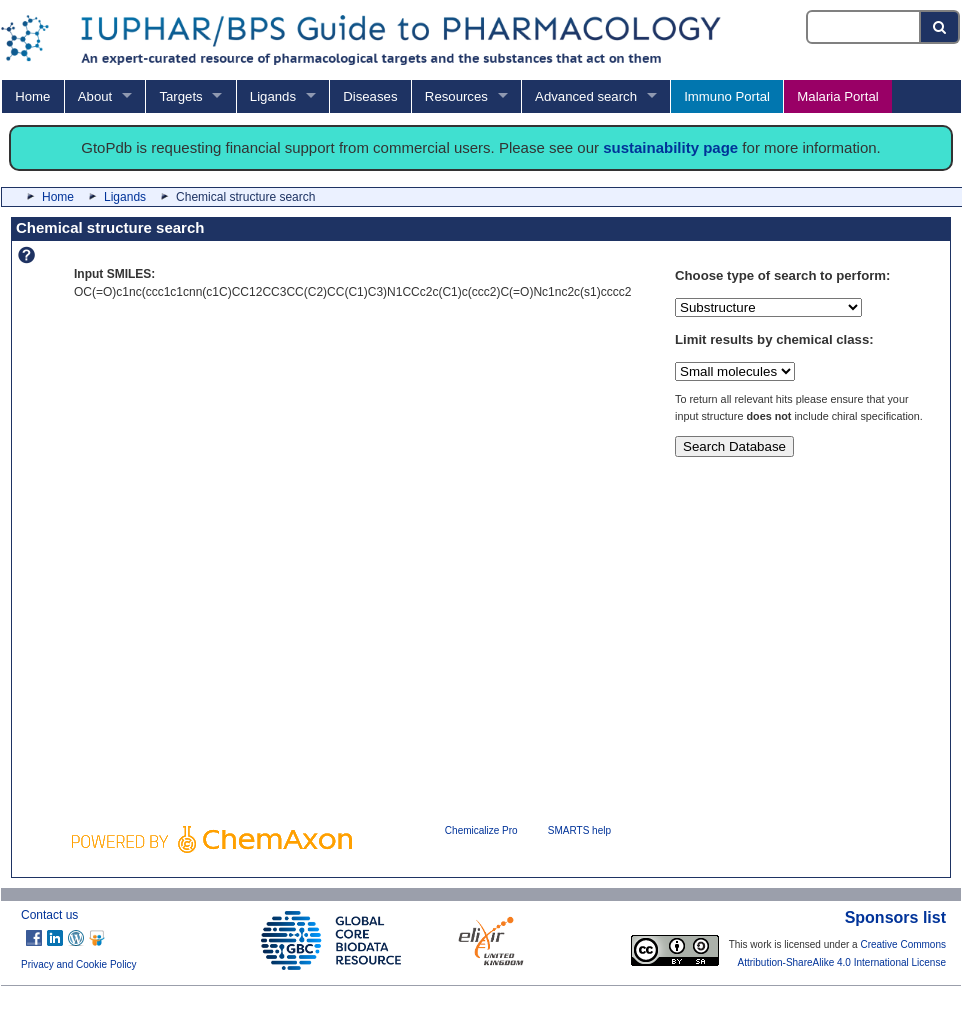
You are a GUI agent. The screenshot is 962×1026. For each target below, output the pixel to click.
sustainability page (670, 147)
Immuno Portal (727, 96)
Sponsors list (895, 917)
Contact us (49, 915)
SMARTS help (579, 830)
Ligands (273, 96)
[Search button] (940, 27)
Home (32, 96)
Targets (180, 96)
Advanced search (586, 96)
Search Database (734, 446)
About (95, 96)
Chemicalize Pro (481, 830)
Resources (456, 96)
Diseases (370, 96)
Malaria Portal (837, 96)
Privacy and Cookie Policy (79, 964)
